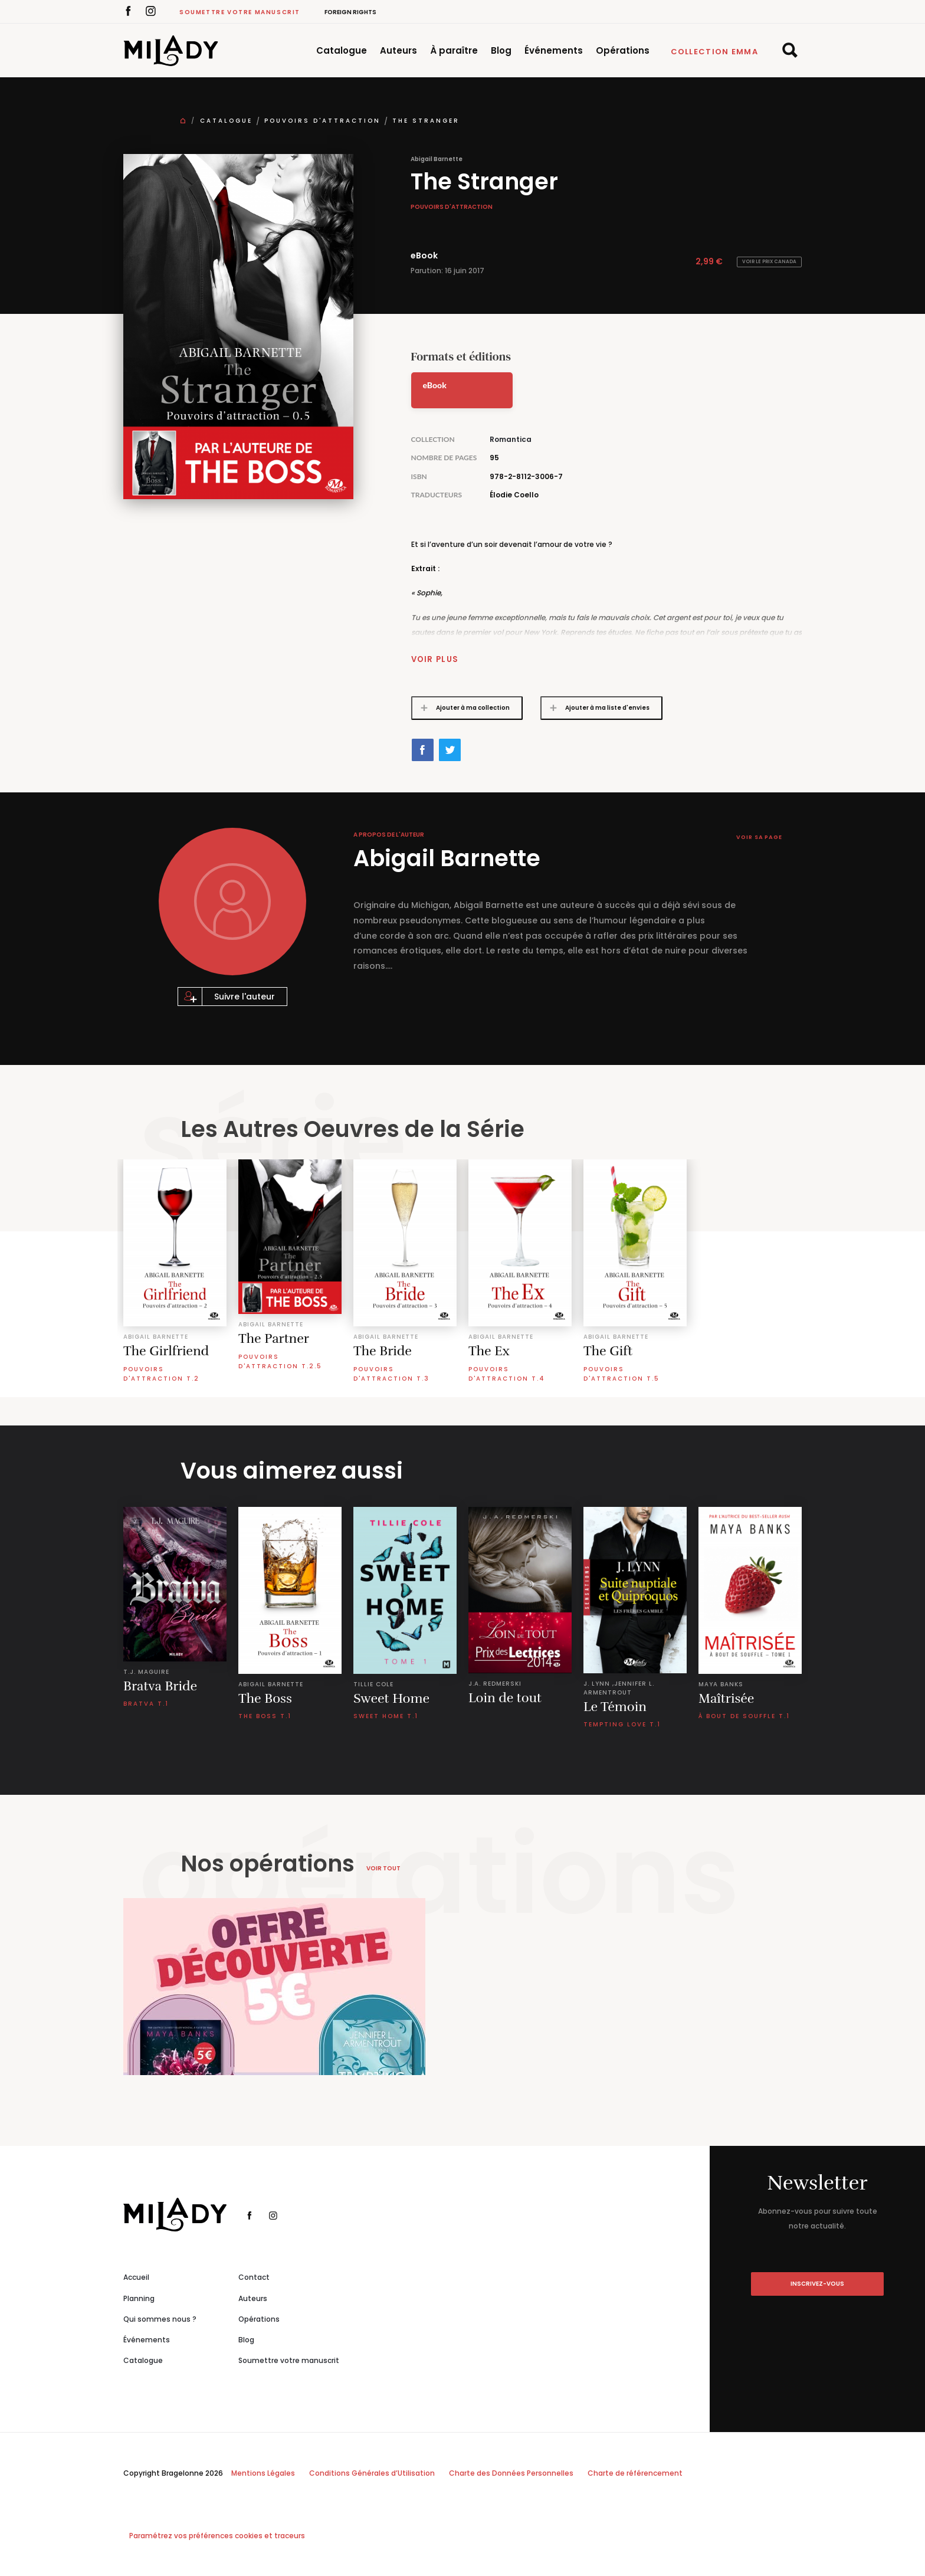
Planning (139, 2298)
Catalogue (341, 50)
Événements (553, 50)
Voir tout (383, 1868)
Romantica (511, 439)
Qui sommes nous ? (159, 2319)
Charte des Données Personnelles (511, 2473)
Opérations (623, 50)
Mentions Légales (263, 2473)
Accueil (136, 2277)
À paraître (454, 50)
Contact (254, 2277)
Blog (501, 50)
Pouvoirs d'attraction (322, 120)
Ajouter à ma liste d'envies (596, 707)
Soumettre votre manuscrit (239, 12)
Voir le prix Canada (769, 261)
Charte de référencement (635, 2473)
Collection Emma (715, 51)
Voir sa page (756, 838)
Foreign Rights (350, 12)
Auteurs (398, 50)
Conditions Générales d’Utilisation (372, 2473)
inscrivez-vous (817, 2283)
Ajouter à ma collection (461, 707)
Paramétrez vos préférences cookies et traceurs (217, 2536)
